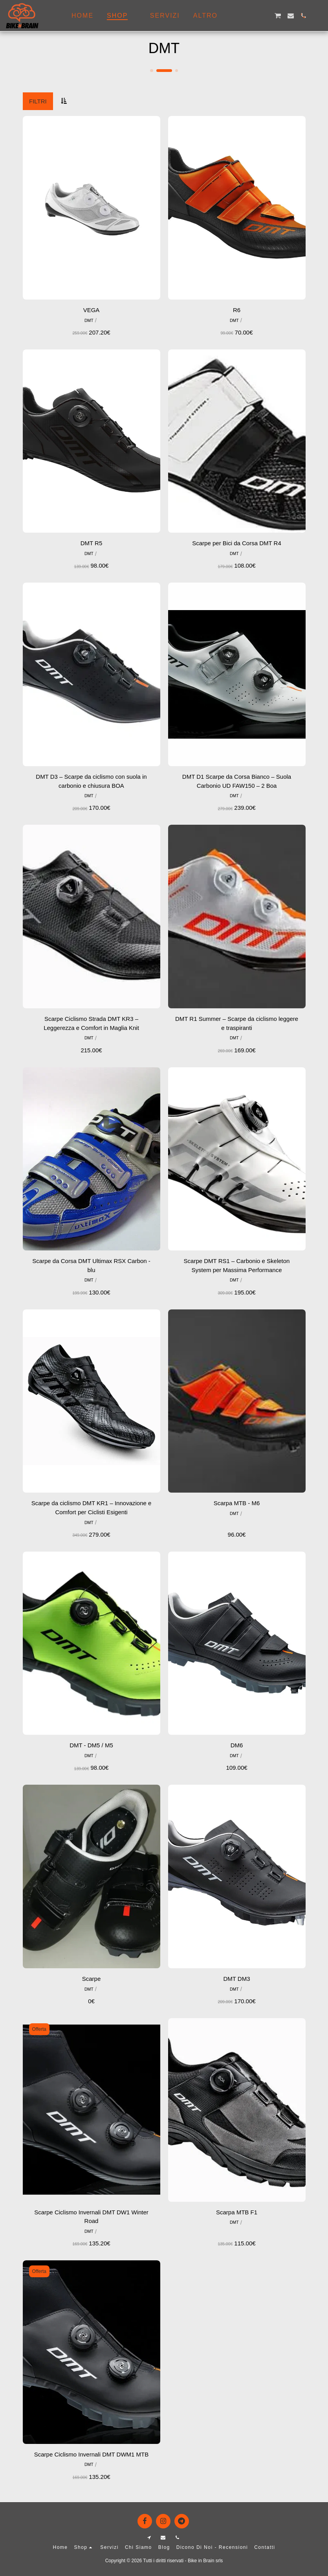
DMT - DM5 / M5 (91, 1745)
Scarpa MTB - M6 (237, 1503)
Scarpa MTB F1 (236, 2212)
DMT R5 (92, 543)
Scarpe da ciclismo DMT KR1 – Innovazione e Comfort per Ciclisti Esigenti (91, 1507)
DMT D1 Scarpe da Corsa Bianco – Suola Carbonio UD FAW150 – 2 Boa (236, 781)
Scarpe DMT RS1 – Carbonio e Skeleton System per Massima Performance (237, 1265)
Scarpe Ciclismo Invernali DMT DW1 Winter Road (91, 2217)
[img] (91, 208)
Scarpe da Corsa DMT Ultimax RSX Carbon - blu (91, 1265)
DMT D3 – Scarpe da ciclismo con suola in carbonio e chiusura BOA (91, 781)
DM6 (237, 1745)
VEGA (91, 310)
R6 (236, 310)
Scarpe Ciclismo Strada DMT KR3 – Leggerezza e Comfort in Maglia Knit (91, 1023)
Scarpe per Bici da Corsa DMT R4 (236, 543)
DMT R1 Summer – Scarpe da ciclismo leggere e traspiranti (236, 1023)
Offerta (39, 2029)
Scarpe (91, 1978)
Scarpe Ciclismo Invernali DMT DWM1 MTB (91, 2454)
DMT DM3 (236, 1978)
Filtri (38, 101)
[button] (240, 16)
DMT (88, 320)
